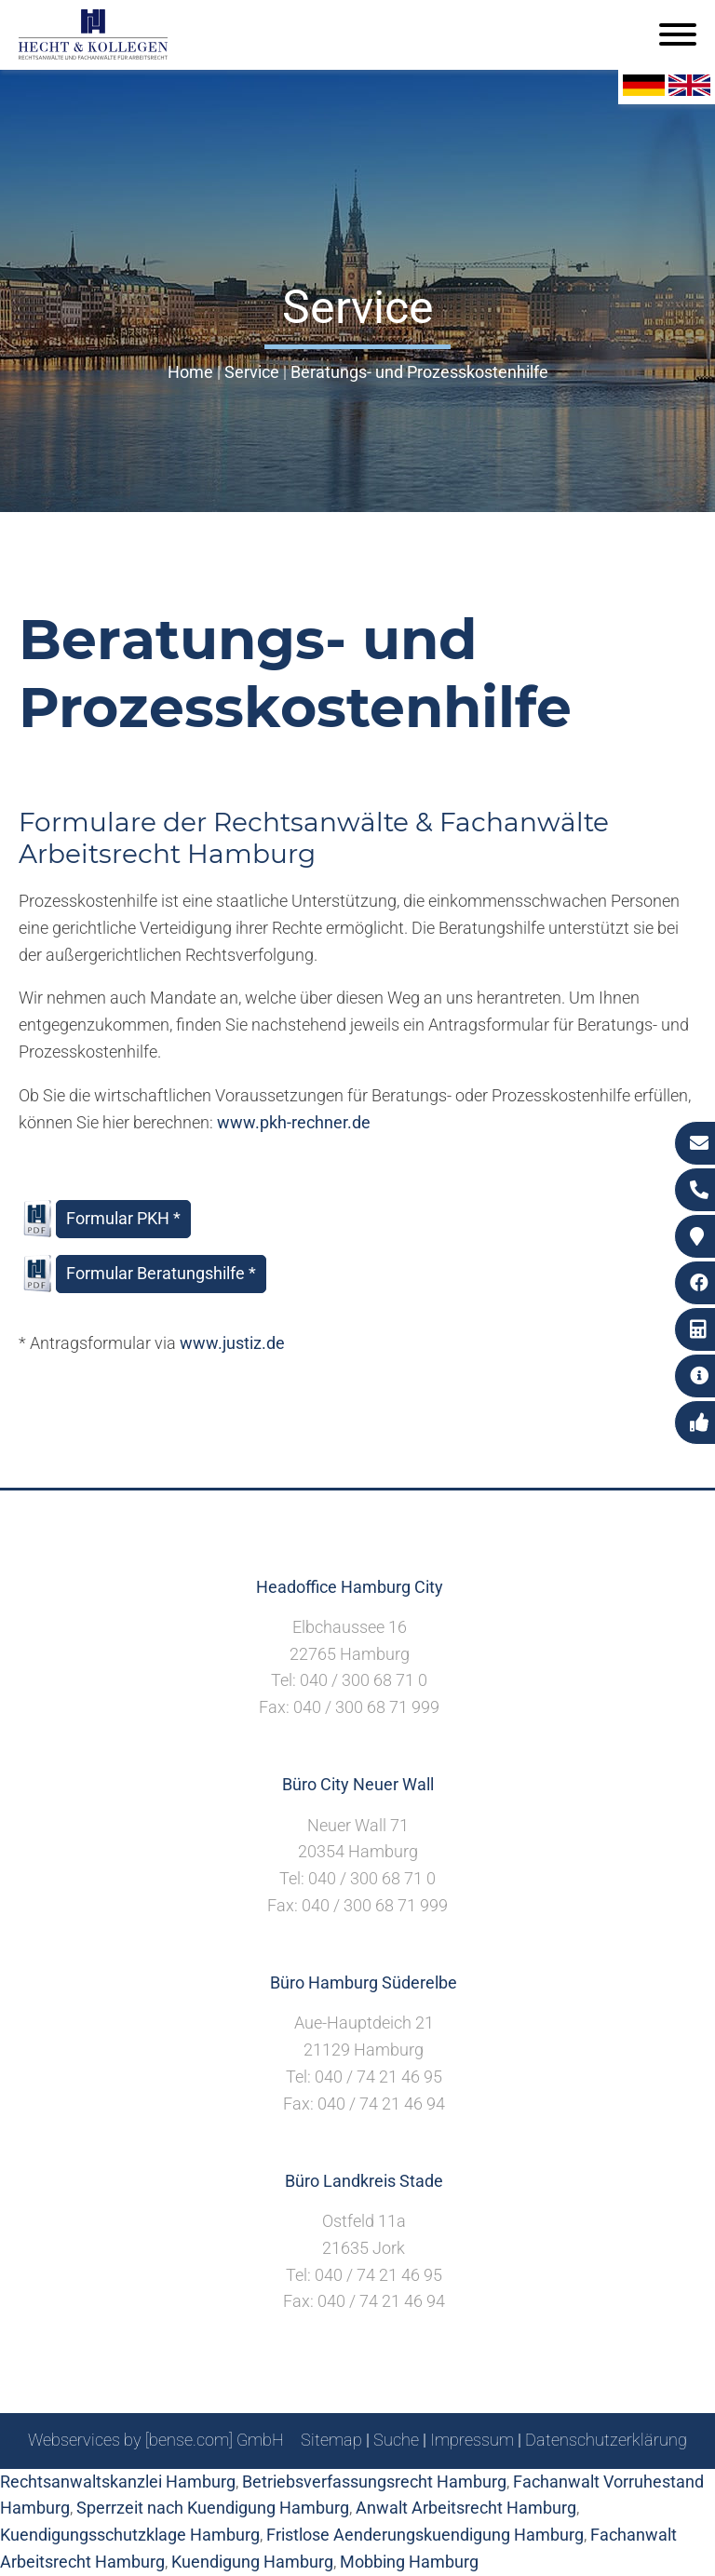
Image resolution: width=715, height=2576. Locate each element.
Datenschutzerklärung (606, 2439)
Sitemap (331, 2439)
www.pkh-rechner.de (294, 1122)
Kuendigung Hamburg (252, 2561)
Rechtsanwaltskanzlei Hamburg (118, 2481)
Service (251, 372)
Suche (396, 2439)
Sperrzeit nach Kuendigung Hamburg (212, 2507)
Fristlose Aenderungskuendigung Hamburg (425, 2534)
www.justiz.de (232, 1343)
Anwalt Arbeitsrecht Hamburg (466, 2507)
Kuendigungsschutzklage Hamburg (130, 2534)
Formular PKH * (123, 1218)
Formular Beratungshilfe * (161, 1273)
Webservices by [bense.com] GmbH (156, 2439)
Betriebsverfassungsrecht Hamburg (374, 2481)
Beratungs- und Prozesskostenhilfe (419, 372)
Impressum (472, 2439)
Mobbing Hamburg (409, 2561)
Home (190, 372)
